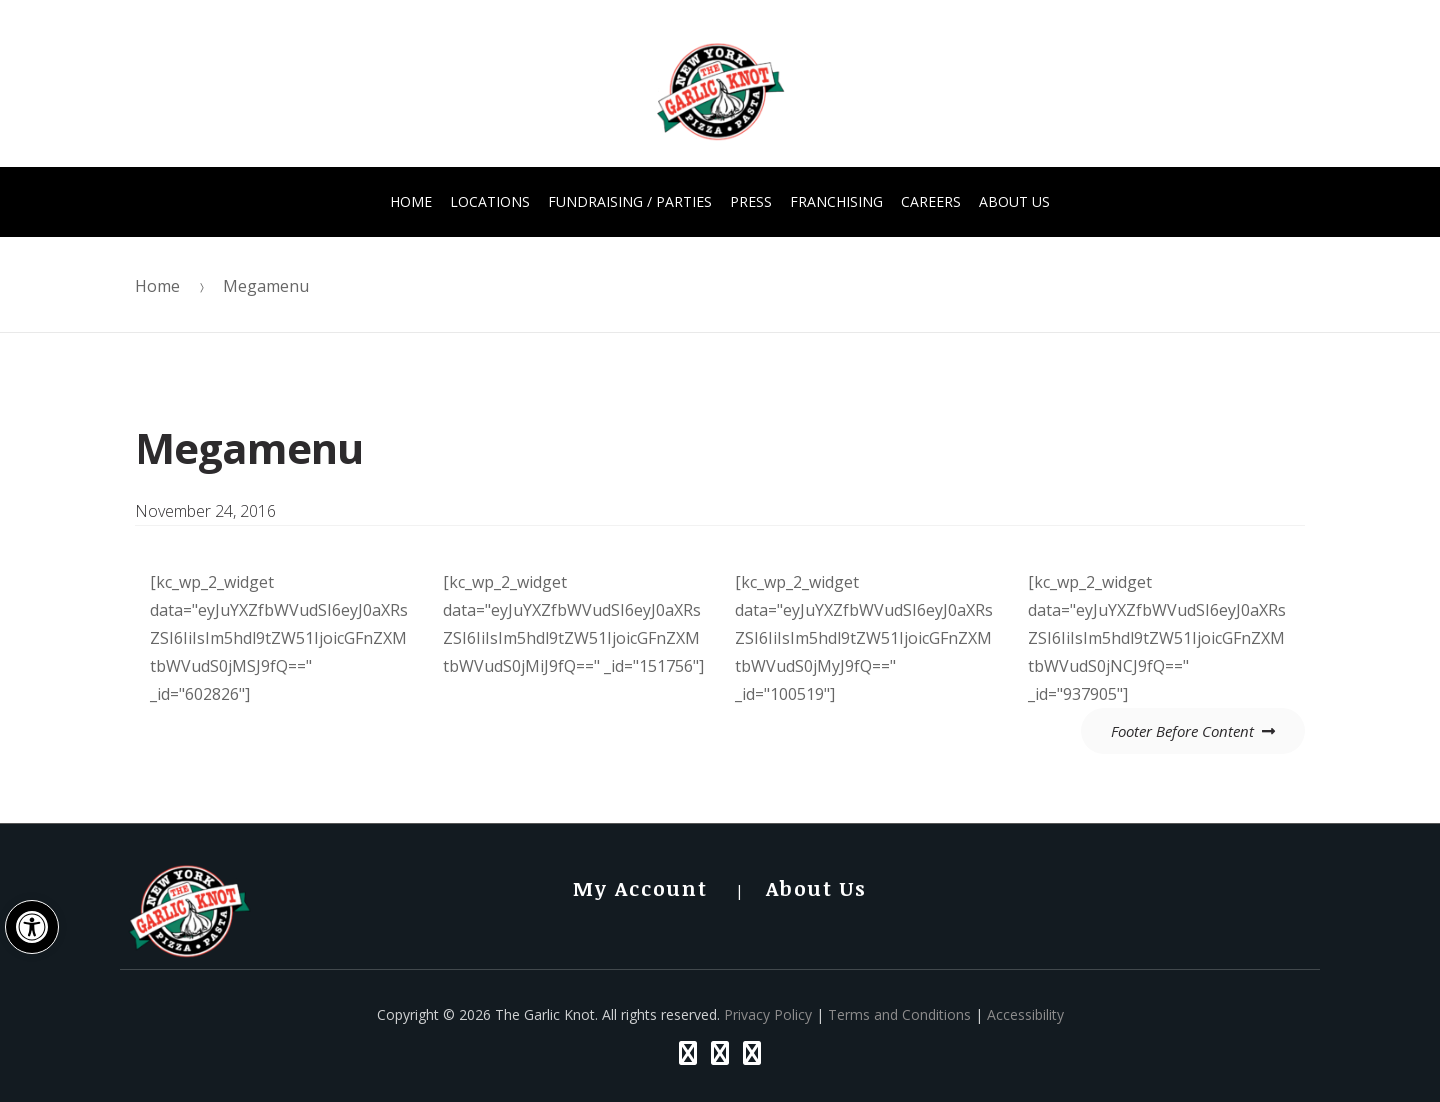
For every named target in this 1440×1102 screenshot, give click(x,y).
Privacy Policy (768, 1014)
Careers (931, 201)
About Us (1014, 201)
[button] (32, 927)
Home (411, 201)
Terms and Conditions (899, 1014)
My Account (640, 888)
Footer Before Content (1182, 731)
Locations (490, 201)
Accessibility (1025, 1014)
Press (751, 201)
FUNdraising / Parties (630, 201)
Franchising (836, 201)
